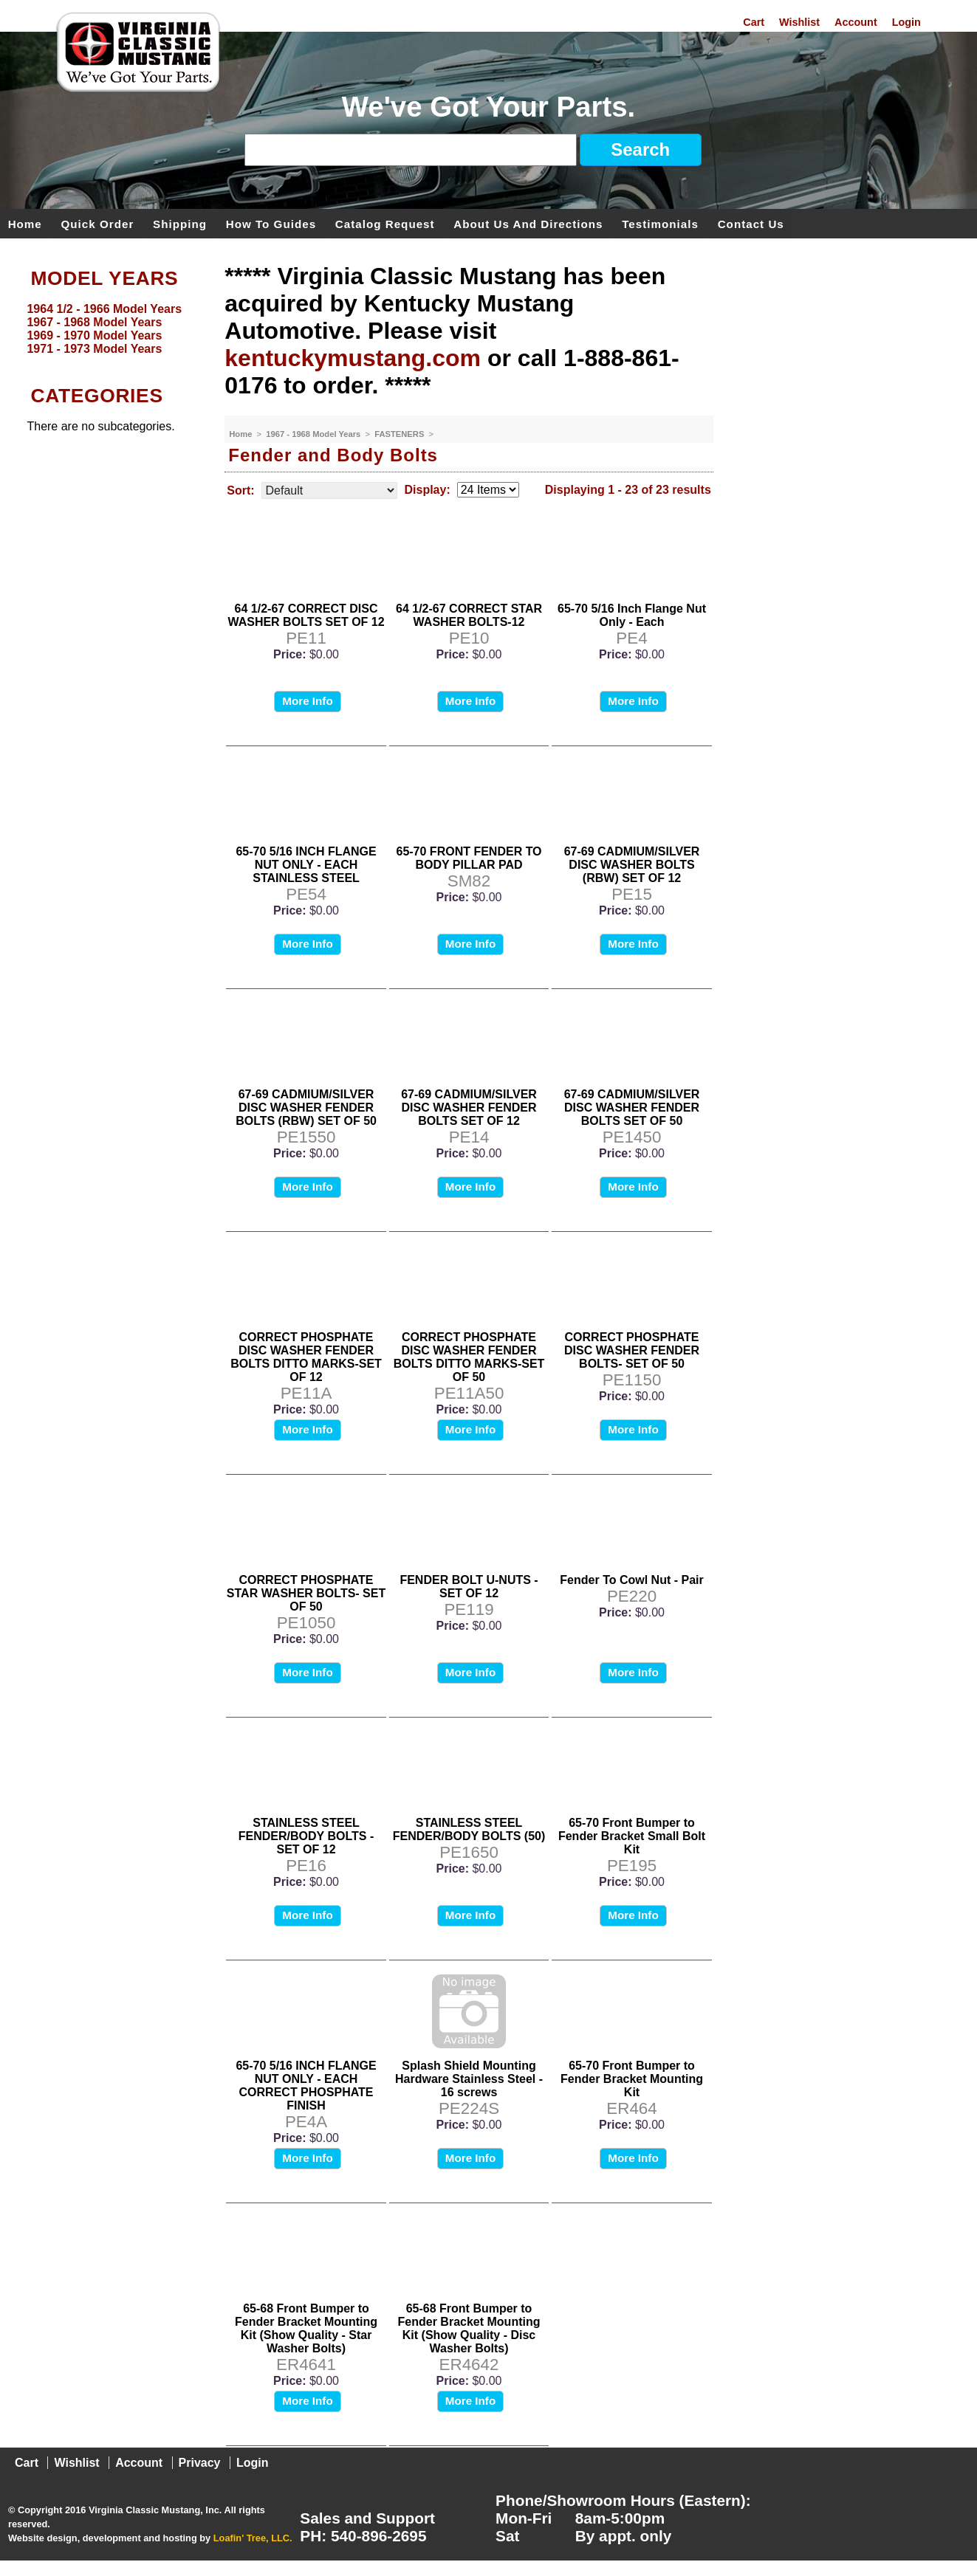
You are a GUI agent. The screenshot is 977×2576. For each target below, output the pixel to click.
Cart (753, 22)
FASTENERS (400, 434)
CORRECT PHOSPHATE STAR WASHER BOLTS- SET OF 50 (306, 1593)
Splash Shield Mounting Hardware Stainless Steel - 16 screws (469, 2078)
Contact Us (751, 223)
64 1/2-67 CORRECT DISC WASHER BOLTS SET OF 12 (305, 615)
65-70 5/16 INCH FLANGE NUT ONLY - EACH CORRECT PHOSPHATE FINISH (306, 2085)
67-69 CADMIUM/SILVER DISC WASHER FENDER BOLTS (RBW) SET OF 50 (306, 1107)
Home (25, 223)
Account (855, 22)
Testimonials (660, 223)
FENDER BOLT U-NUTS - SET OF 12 (469, 1586)
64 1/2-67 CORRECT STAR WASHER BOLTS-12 (469, 615)
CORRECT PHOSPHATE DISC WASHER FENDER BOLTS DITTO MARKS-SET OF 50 (469, 1357)
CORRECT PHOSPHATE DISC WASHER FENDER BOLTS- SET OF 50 (631, 1350)
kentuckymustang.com (352, 358)
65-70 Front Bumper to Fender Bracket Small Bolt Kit (631, 1836)
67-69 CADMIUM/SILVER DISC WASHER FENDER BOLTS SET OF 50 (632, 1107)
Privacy (200, 2462)
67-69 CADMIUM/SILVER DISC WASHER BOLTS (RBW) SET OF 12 (632, 864)
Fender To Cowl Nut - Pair (631, 1580)
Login (906, 22)
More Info (307, 701)
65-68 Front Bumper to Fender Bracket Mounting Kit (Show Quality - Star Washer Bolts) (306, 2328)
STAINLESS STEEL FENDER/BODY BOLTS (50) (469, 1829)
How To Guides (271, 223)
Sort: (240, 490)
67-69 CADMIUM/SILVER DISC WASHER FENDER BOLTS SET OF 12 (469, 1107)
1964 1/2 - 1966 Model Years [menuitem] (104, 309)
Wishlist (799, 22)
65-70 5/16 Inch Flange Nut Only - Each (632, 615)
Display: (427, 489)
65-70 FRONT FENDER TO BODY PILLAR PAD (468, 858)
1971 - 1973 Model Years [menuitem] (94, 348)
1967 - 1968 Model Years (314, 434)
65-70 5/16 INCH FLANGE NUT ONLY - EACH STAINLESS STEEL (306, 864)
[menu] (108, 329)
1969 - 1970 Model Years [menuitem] (94, 335)
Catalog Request (385, 223)
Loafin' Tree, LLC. (252, 2538)
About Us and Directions (528, 223)
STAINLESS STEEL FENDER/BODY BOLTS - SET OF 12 (306, 1836)
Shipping (180, 223)
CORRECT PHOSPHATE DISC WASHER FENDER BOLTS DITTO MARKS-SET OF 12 (306, 1357)
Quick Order (97, 223)
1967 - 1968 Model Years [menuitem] (94, 322)
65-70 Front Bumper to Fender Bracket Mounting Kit (632, 2078)
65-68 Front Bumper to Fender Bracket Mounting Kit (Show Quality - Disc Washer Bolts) (469, 2328)
